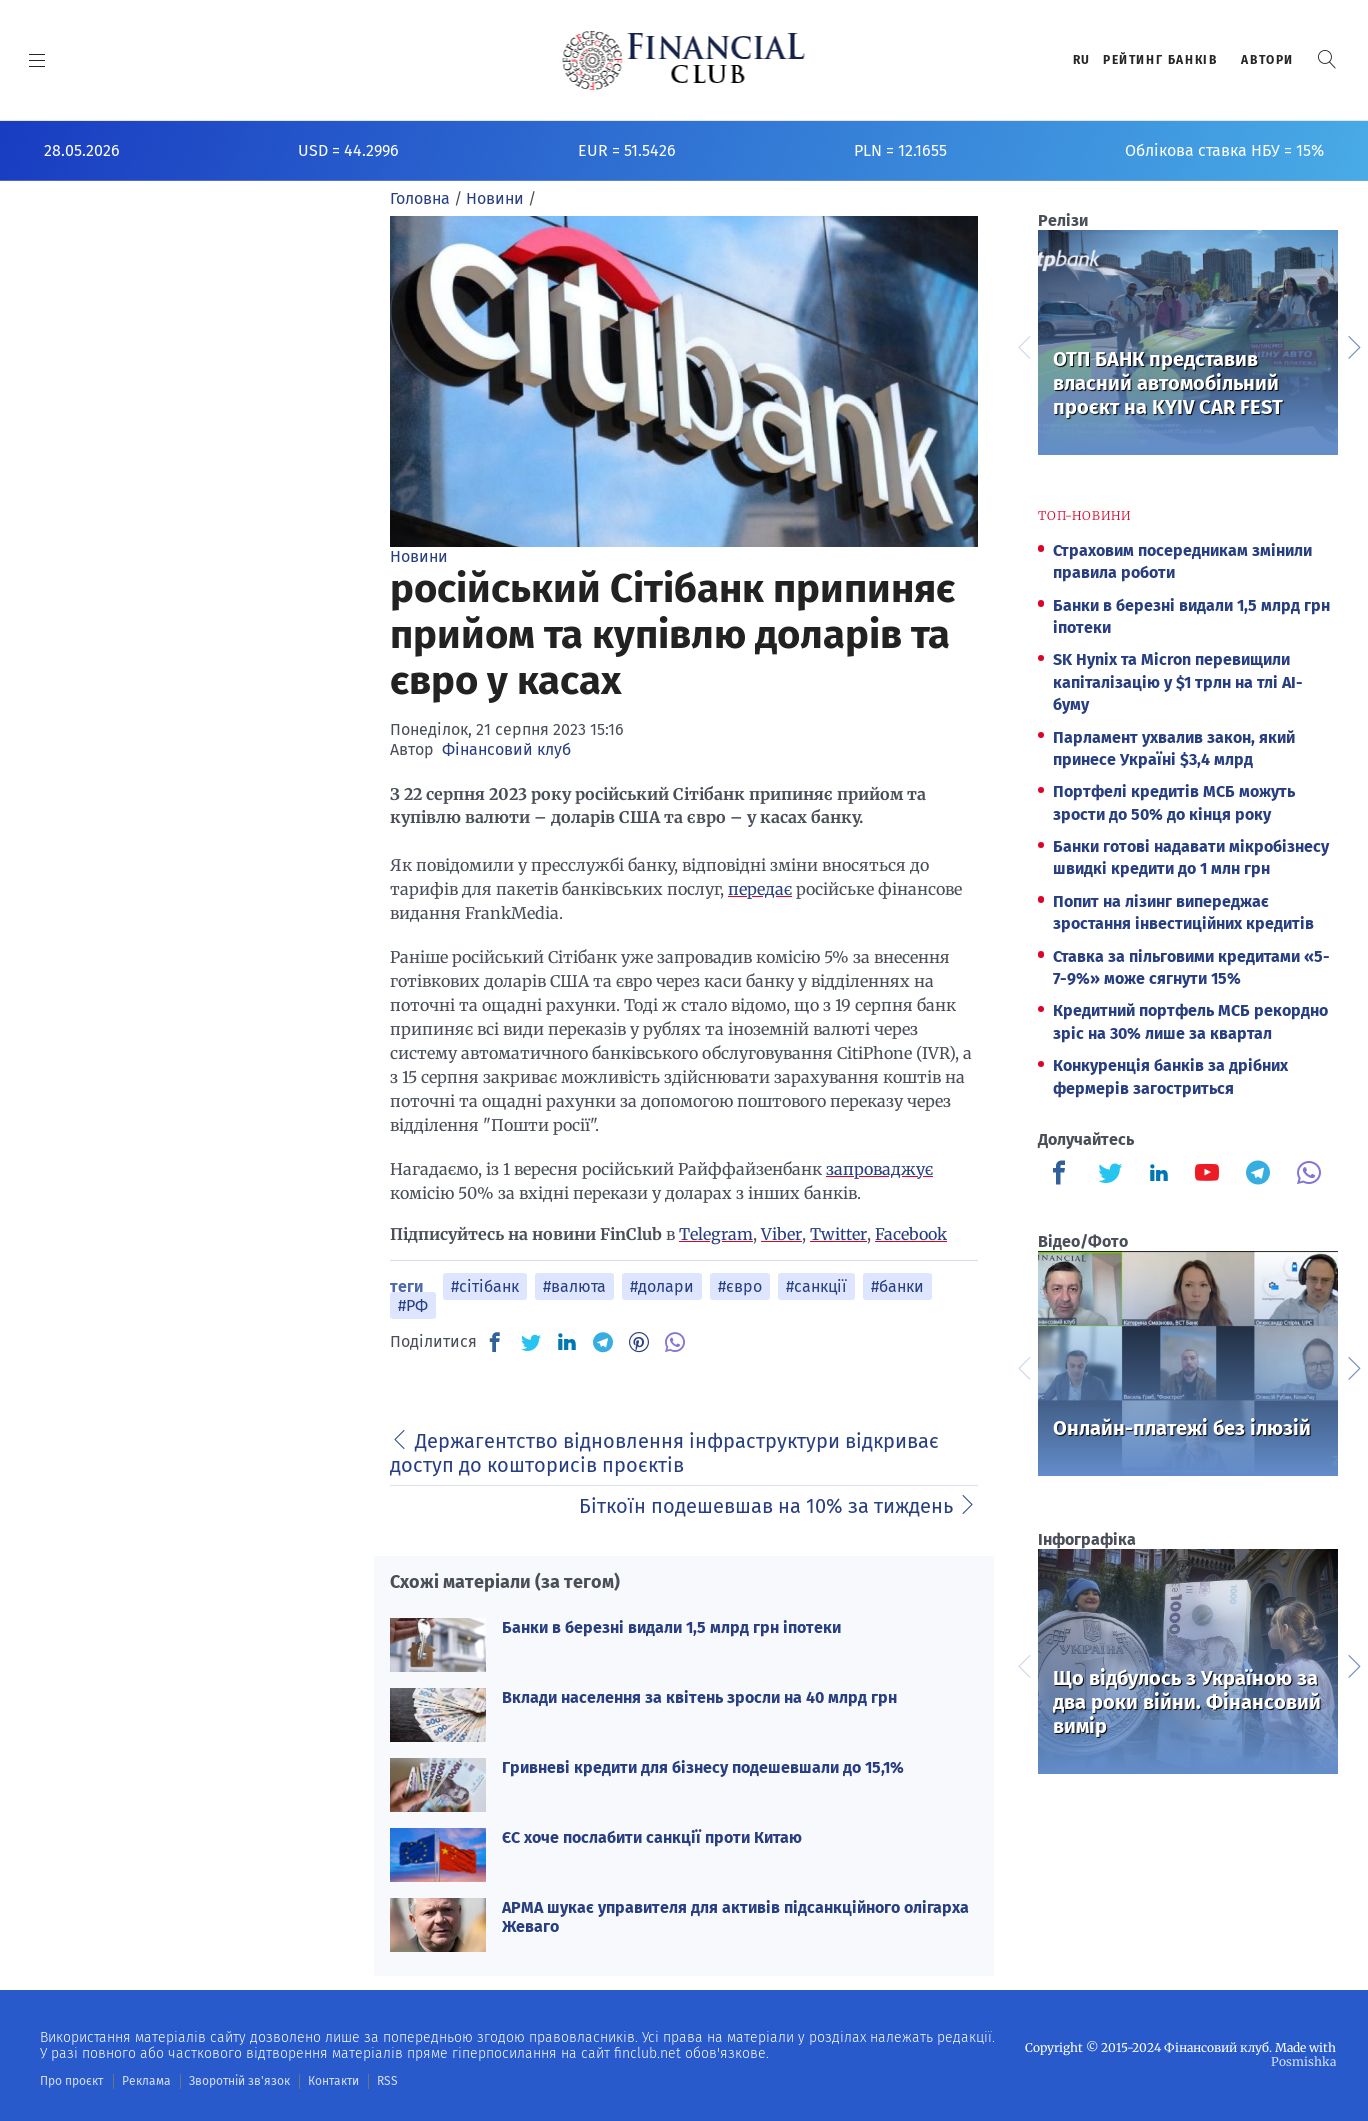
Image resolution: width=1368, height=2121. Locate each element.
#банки (897, 1286)
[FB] (495, 1342)
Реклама (146, 2081)
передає (760, 889)
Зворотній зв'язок (239, 2081)
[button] (1327, 59)
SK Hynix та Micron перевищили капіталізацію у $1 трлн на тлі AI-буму (1178, 682)
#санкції (816, 1286)
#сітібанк (485, 1286)
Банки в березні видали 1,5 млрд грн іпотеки (671, 1627)
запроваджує (879, 1169)
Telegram (716, 1234)
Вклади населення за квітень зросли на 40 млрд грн (699, 1697)
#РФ (413, 1305)
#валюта (574, 1286)
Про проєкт (71, 2081)
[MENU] (37, 60)
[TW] (531, 1342)
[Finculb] (1063, 1175)
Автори (1267, 60)
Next (1353, 345)
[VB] (675, 1342)
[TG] (603, 1342)
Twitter (838, 1234)
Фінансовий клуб (506, 749)
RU (1082, 60)
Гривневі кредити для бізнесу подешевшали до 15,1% (703, 1767)
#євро (740, 1286)
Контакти (333, 2081)
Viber (781, 1234)
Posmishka (1303, 2061)
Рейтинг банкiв (1160, 60)
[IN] (567, 1343)
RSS (387, 2081)
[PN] (639, 1342)
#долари (662, 1286)
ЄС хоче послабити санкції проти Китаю (652, 1837)
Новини (419, 556)
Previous (1023, 345)
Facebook (911, 1234)
